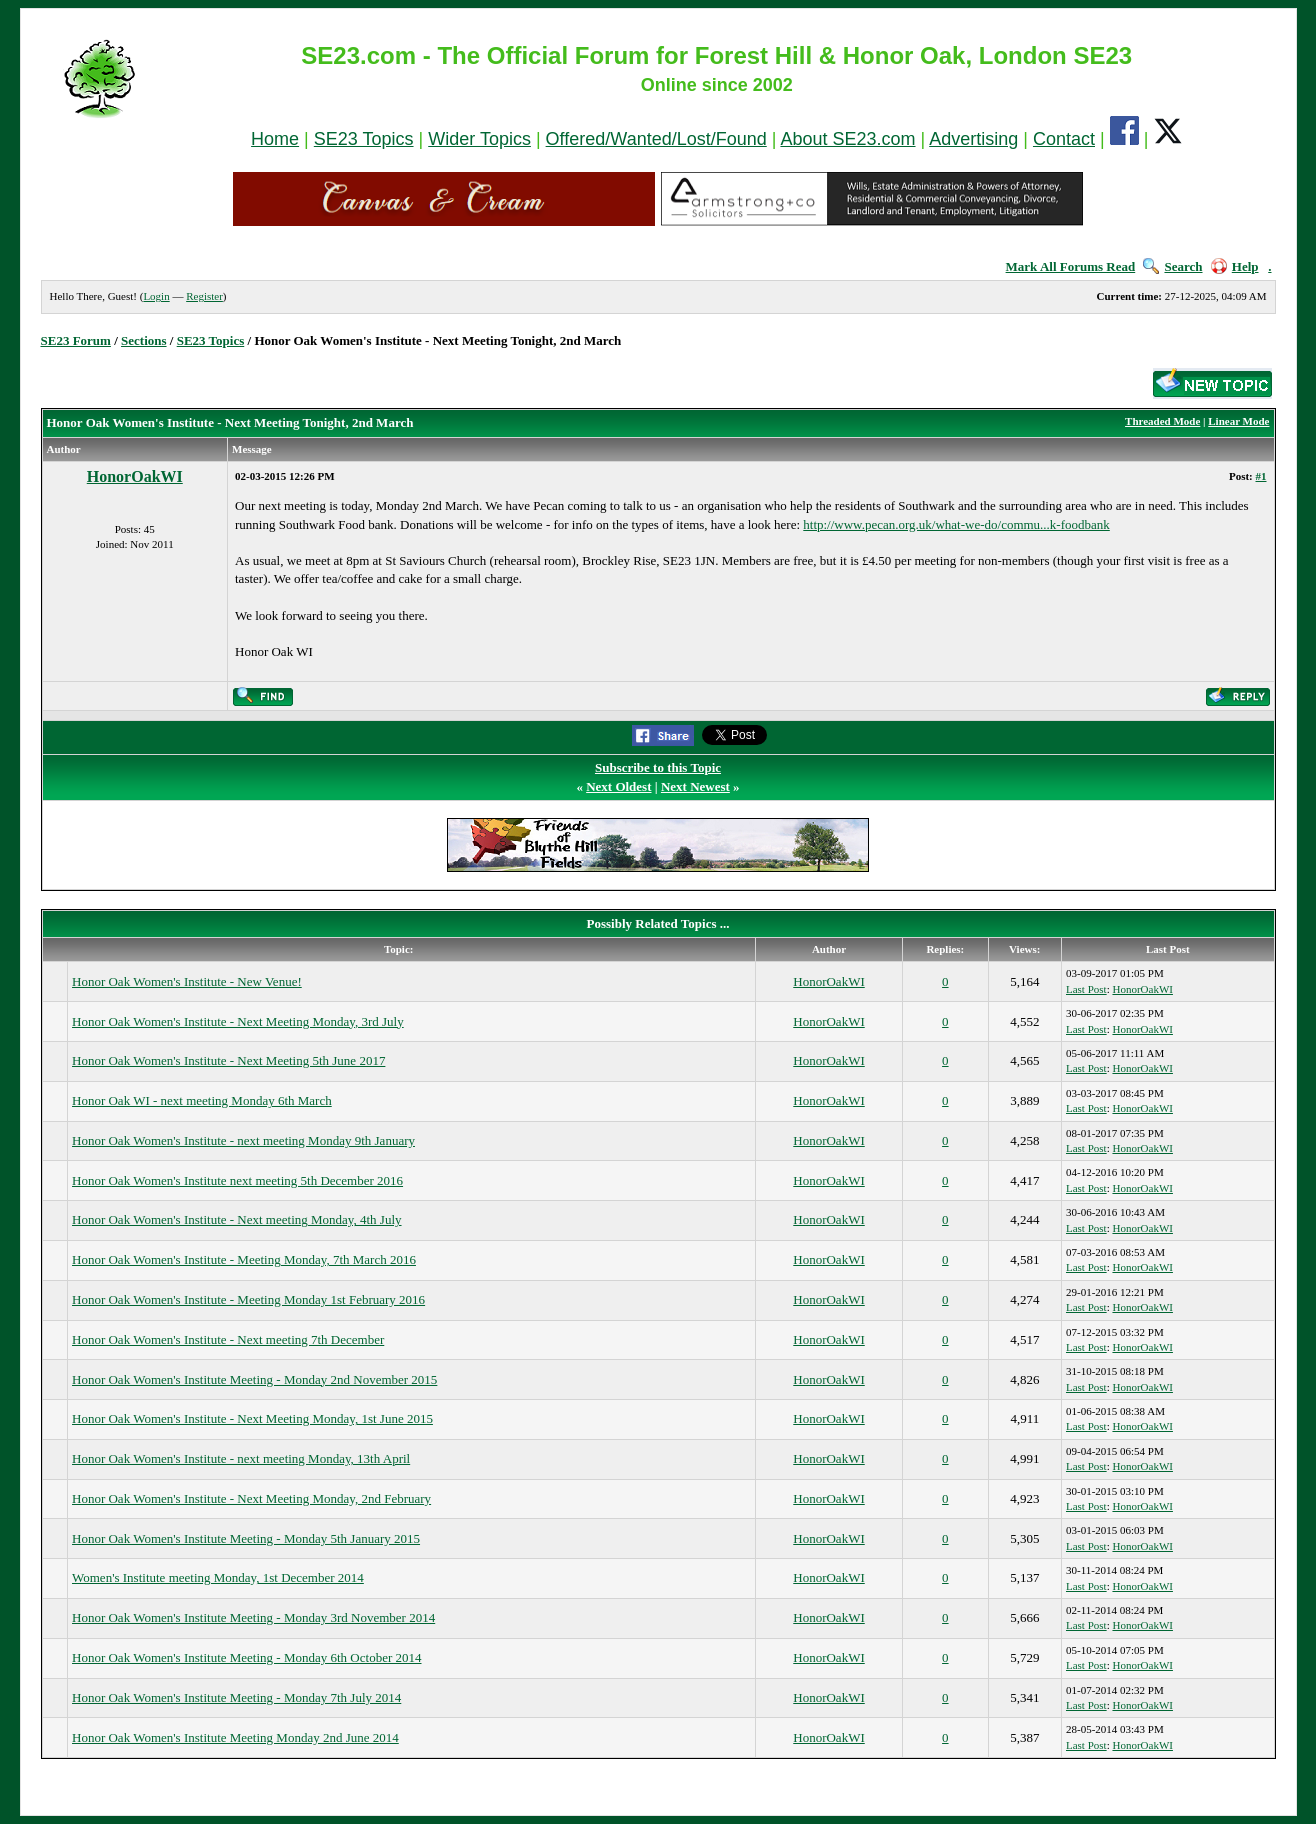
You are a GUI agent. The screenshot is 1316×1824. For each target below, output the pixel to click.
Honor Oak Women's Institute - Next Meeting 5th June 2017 (228, 1060)
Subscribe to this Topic (658, 767)
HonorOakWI (135, 476)
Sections (144, 340)
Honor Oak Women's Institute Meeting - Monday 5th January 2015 (246, 1538)
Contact (1064, 139)
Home (275, 139)
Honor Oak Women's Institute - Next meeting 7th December (228, 1339)
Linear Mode (1238, 421)
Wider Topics (479, 139)
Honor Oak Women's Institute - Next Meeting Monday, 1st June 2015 (252, 1418)
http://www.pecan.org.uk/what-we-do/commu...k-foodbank (956, 524)
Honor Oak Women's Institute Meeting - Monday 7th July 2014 (236, 1697)
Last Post (1086, 989)
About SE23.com (847, 139)
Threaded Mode (1162, 421)
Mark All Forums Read (1071, 266)
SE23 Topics (364, 139)
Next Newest (695, 786)
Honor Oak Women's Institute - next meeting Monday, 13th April (241, 1458)
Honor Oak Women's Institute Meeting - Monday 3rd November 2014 (253, 1617)
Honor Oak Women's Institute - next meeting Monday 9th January (243, 1140)
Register (204, 296)
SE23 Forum (76, 340)
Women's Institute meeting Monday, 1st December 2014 (218, 1577)
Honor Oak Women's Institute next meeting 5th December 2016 (237, 1180)
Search (1172, 266)
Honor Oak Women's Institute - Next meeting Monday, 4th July (237, 1219)
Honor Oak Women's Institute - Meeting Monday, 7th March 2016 (244, 1259)
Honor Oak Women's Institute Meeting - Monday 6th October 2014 (246, 1657)
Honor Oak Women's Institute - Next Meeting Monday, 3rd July (238, 1021)
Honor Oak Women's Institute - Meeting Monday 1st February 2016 (248, 1299)
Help (1235, 266)
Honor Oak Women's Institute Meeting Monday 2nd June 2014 (235, 1737)
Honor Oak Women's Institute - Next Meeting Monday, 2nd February (251, 1498)
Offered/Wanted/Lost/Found (656, 139)
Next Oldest (618, 786)
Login (156, 296)
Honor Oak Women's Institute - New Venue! (187, 981)
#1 (1261, 476)
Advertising (973, 139)
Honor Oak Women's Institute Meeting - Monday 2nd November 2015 (254, 1379)
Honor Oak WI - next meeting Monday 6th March (202, 1100)
